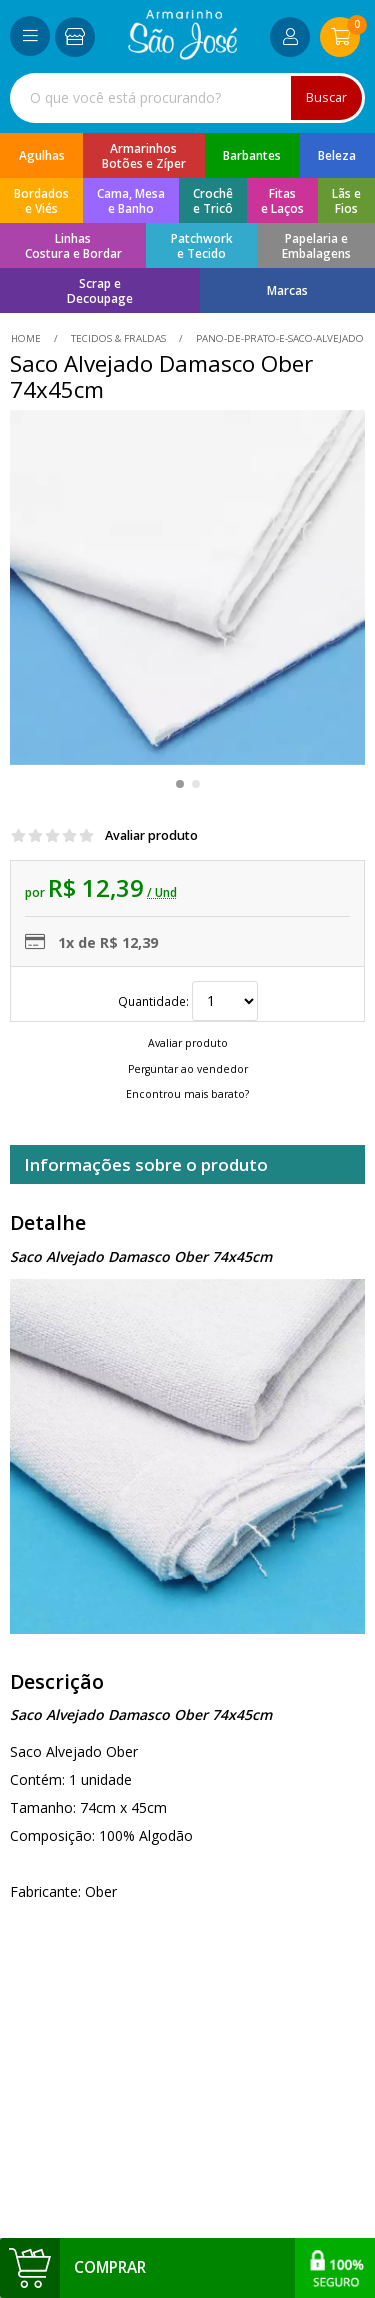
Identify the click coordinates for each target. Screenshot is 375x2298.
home (27, 338)
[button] (180, 784)
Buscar (326, 97)
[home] (182, 54)
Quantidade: (188, 1001)
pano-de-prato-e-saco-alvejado (278, 338)
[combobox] (187, 98)
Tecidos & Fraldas (118, 338)
